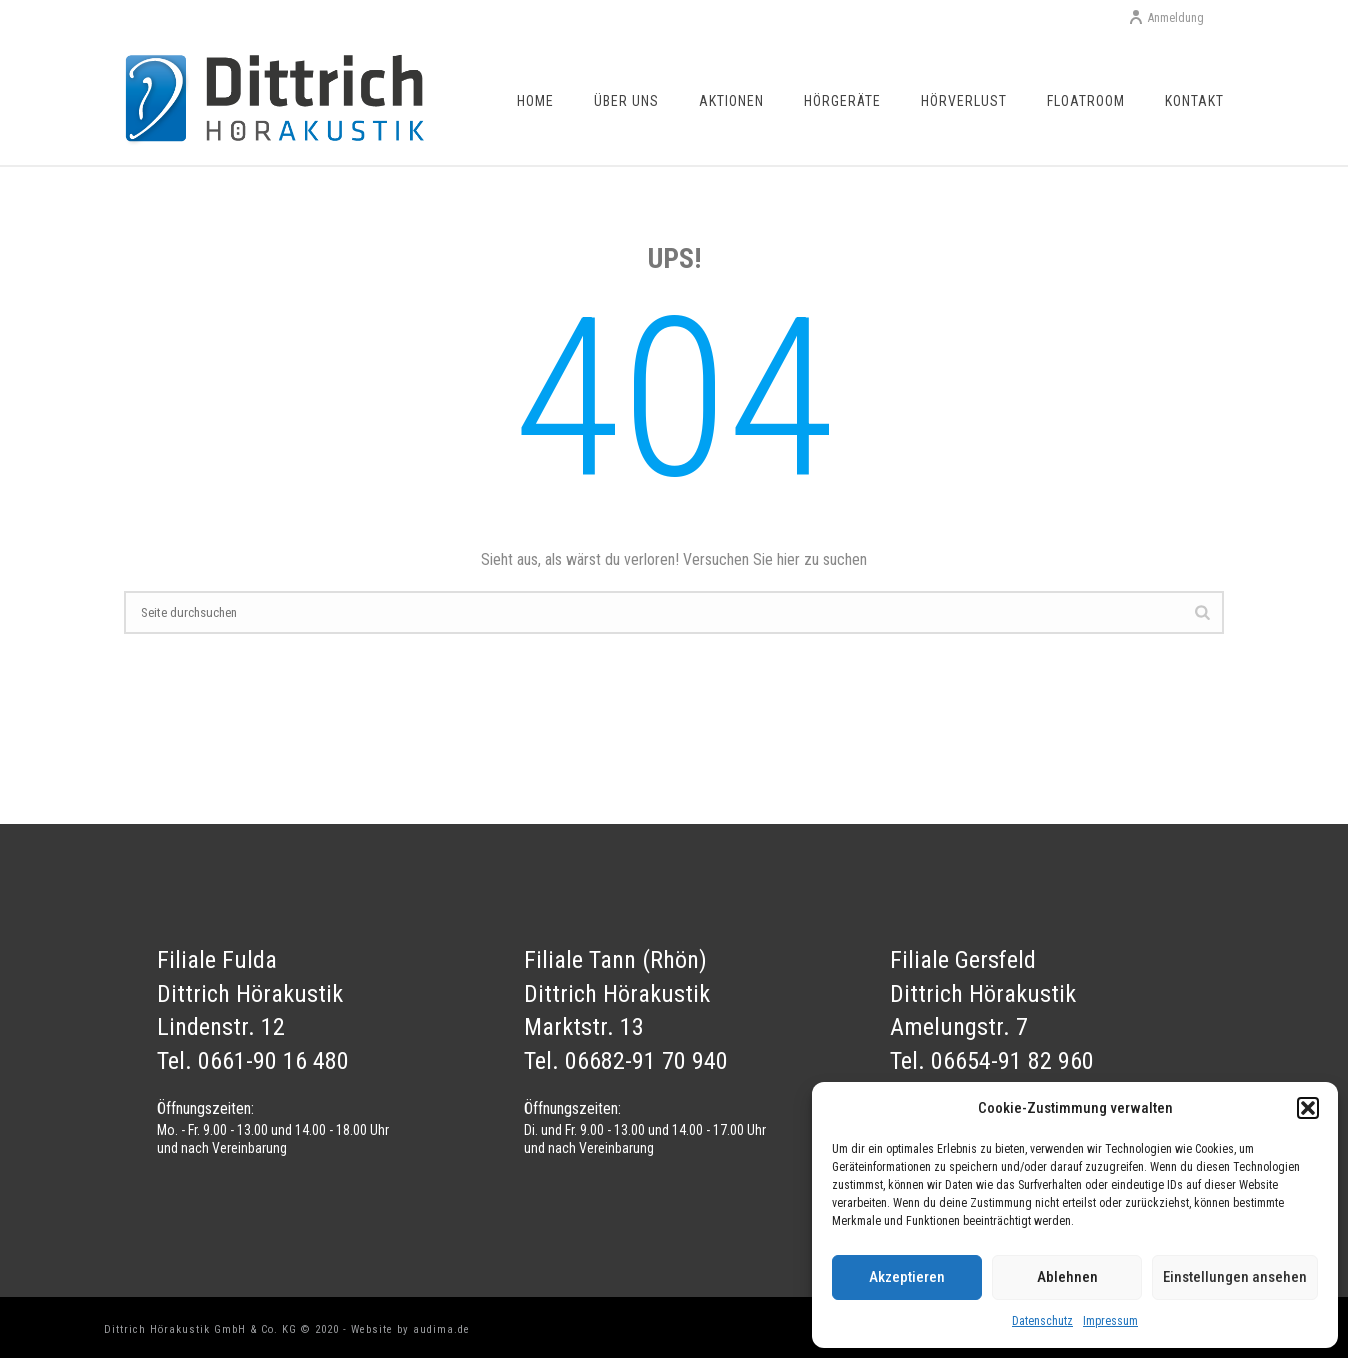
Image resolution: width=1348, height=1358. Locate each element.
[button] (1308, 1108)
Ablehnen (1067, 1277)
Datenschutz (1042, 1321)
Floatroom (1086, 101)
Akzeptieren (907, 1277)
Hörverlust (964, 101)
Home (535, 101)
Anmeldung (1166, 18)
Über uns (626, 101)
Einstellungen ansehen (1235, 1277)
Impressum (1110, 1321)
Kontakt (1194, 101)
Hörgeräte (842, 101)
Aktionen (731, 101)
